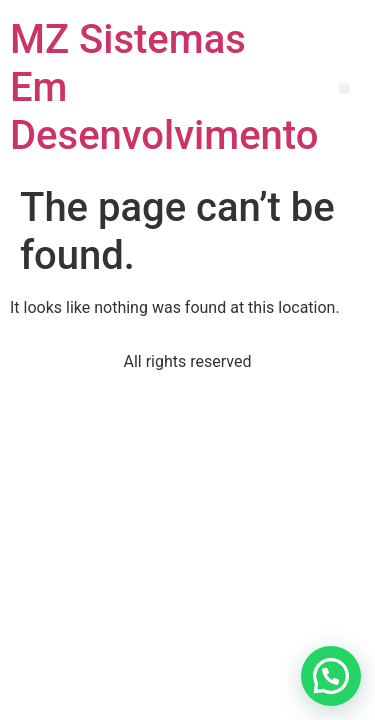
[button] (344, 88)
